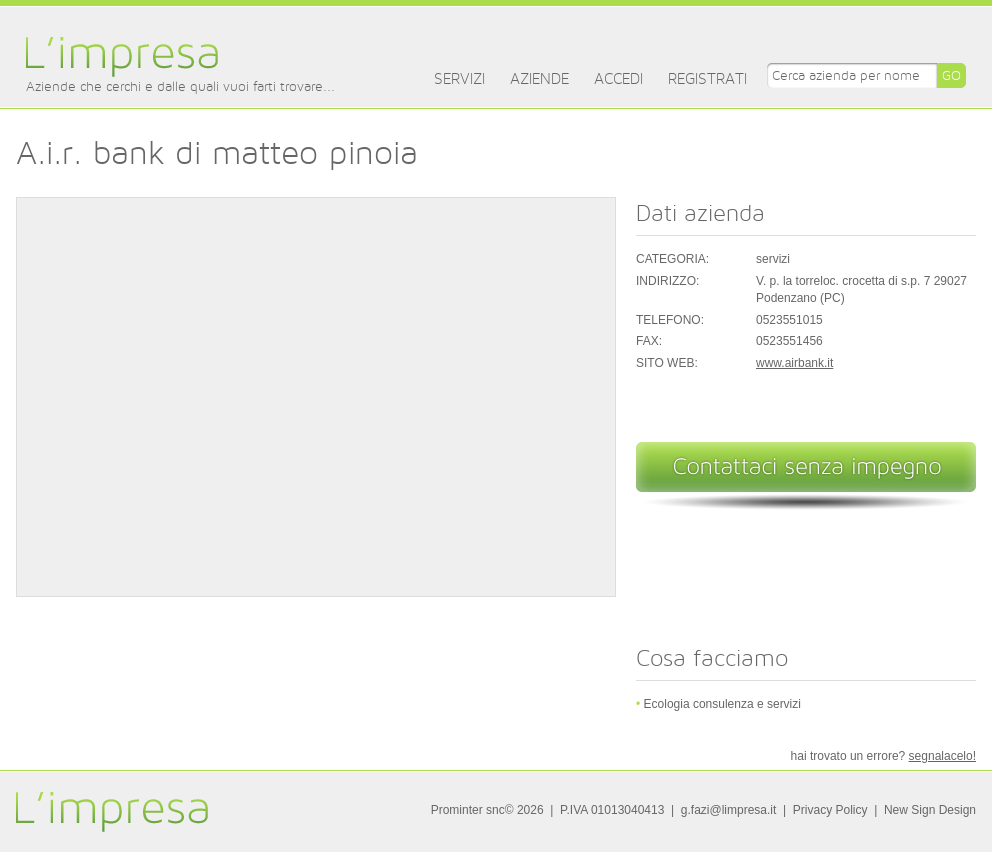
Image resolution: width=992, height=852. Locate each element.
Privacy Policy (830, 810)
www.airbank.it (794, 363)
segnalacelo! (942, 756)
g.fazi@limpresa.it (729, 810)
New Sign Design (930, 810)
